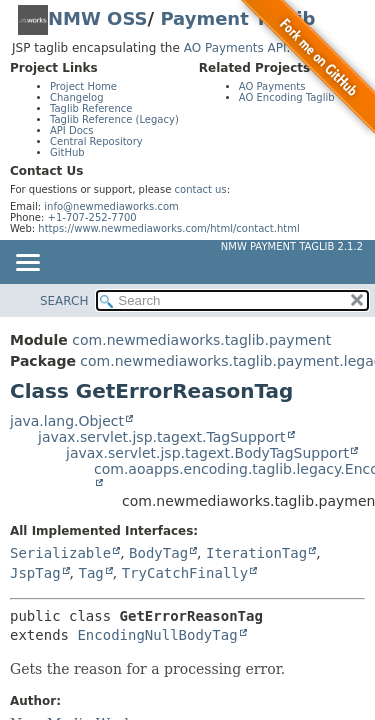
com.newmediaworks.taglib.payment (201, 340)
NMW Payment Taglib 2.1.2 (292, 246)
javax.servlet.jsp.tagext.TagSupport (162, 437)
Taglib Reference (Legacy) (114, 119)
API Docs (72, 130)
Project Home (83, 86)
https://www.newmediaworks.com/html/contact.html (168, 228)
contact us (201, 189)
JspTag (35, 573)
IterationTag (256, 553)
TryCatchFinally (185, 573)
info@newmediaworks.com (111, 206)
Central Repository (96, 141)
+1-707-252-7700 (92, 217)
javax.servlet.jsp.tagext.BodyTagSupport (207, 453)
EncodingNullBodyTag (157, 635)
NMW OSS (98, 18)
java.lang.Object (67, 421)
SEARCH (64, 301)
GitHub (67, 152)
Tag (90, 573)
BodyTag (158, 553)
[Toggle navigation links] (27, 264)
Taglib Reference (91, 108)
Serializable (60, 553)
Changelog (77, 97)
